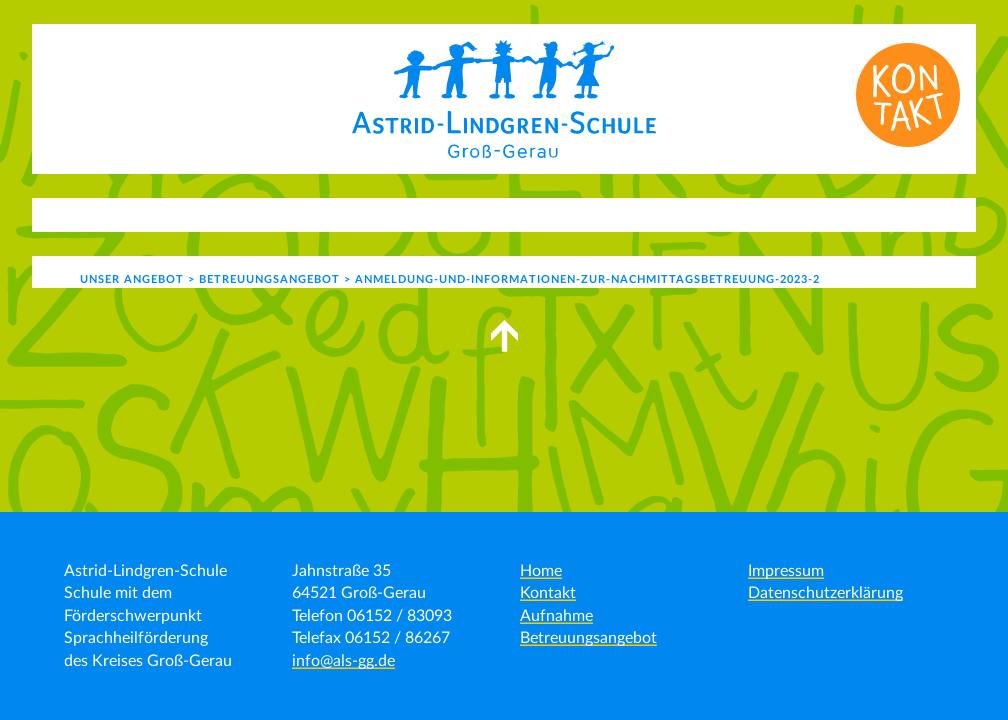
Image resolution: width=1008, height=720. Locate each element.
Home (541, 571)
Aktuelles (149, 214)
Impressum (786, 571)
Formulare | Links (851, 214)
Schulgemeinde (585, 214)
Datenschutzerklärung (825, 593)
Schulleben (438, 214)
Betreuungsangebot (588, 638)
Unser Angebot (291, 214)
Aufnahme (556, 616)
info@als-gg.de (343, 661)
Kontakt (724, 214)
